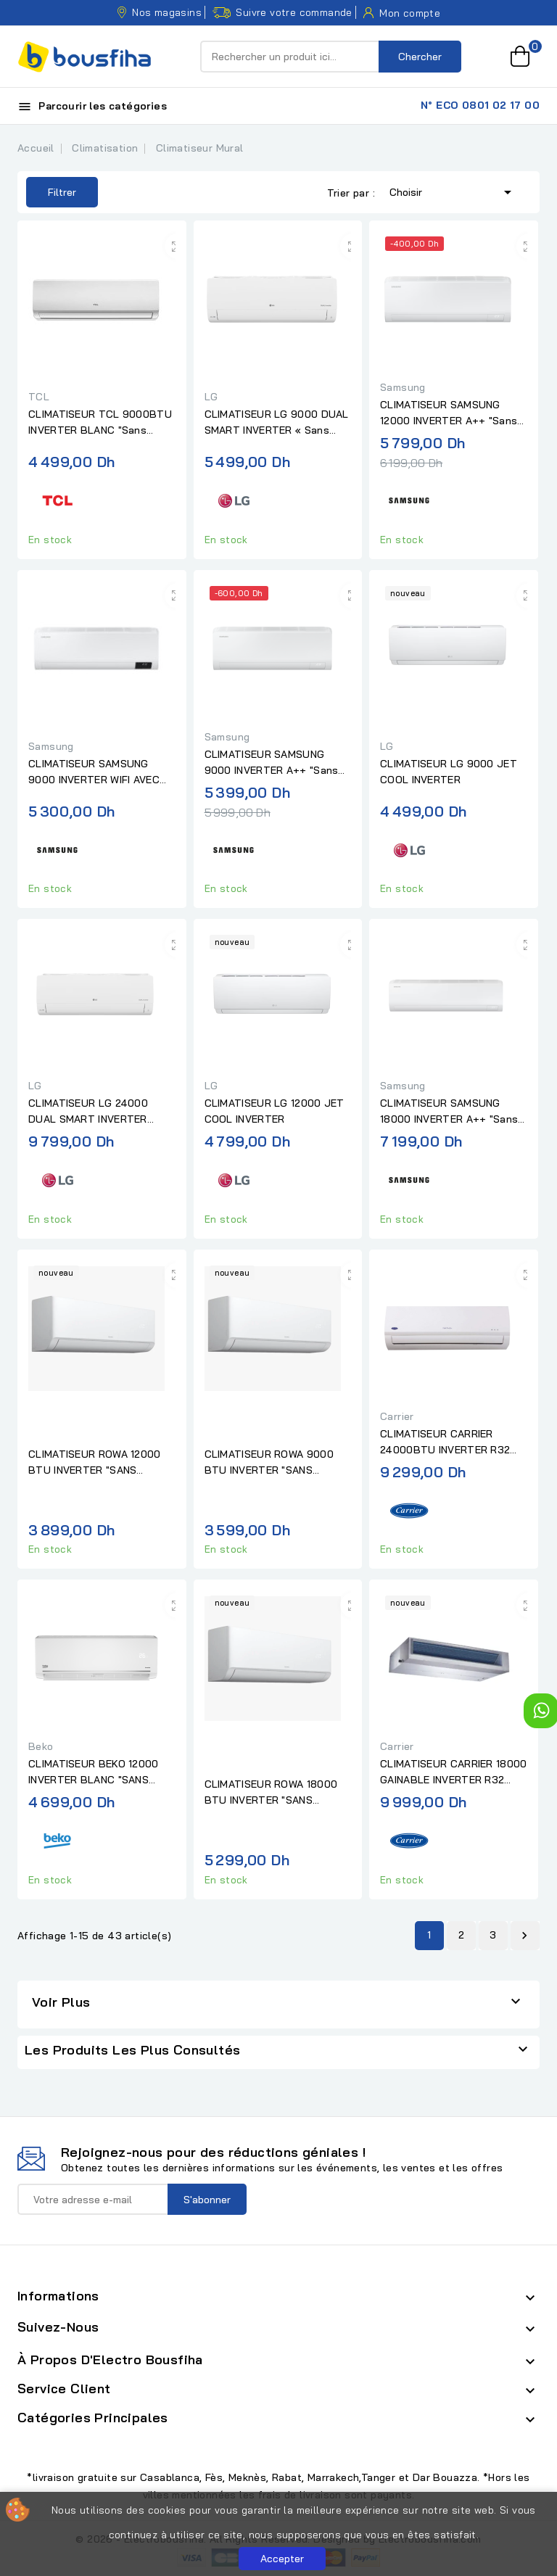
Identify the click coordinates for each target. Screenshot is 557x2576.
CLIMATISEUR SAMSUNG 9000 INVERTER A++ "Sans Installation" (272, 763)
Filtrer (51, 192)
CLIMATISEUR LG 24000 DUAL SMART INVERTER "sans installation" (88, 1112)
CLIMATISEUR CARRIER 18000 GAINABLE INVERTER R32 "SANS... (453, 1772)
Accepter (282, 2558)
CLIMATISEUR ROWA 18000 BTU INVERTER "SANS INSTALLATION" (271, 1793)
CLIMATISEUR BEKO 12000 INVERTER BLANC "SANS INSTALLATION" (93, 1772)
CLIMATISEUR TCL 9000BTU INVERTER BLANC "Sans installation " (100, 423)
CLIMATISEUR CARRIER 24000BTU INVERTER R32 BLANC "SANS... (445, 1442)
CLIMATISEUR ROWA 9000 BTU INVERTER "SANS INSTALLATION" (269, 1463)
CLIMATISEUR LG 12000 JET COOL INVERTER (274, 1111)
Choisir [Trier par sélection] (452, 191)
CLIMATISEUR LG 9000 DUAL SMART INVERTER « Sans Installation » (277, 423)
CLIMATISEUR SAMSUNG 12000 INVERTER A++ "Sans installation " (448, 413)
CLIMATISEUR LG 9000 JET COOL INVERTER (448, 771)
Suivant (524, 1935)
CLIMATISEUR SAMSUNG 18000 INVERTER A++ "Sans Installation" (449, 1112)
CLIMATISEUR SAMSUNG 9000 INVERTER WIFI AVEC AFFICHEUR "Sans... (94, 772)
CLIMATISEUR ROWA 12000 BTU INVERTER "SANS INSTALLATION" (94, 1463)
